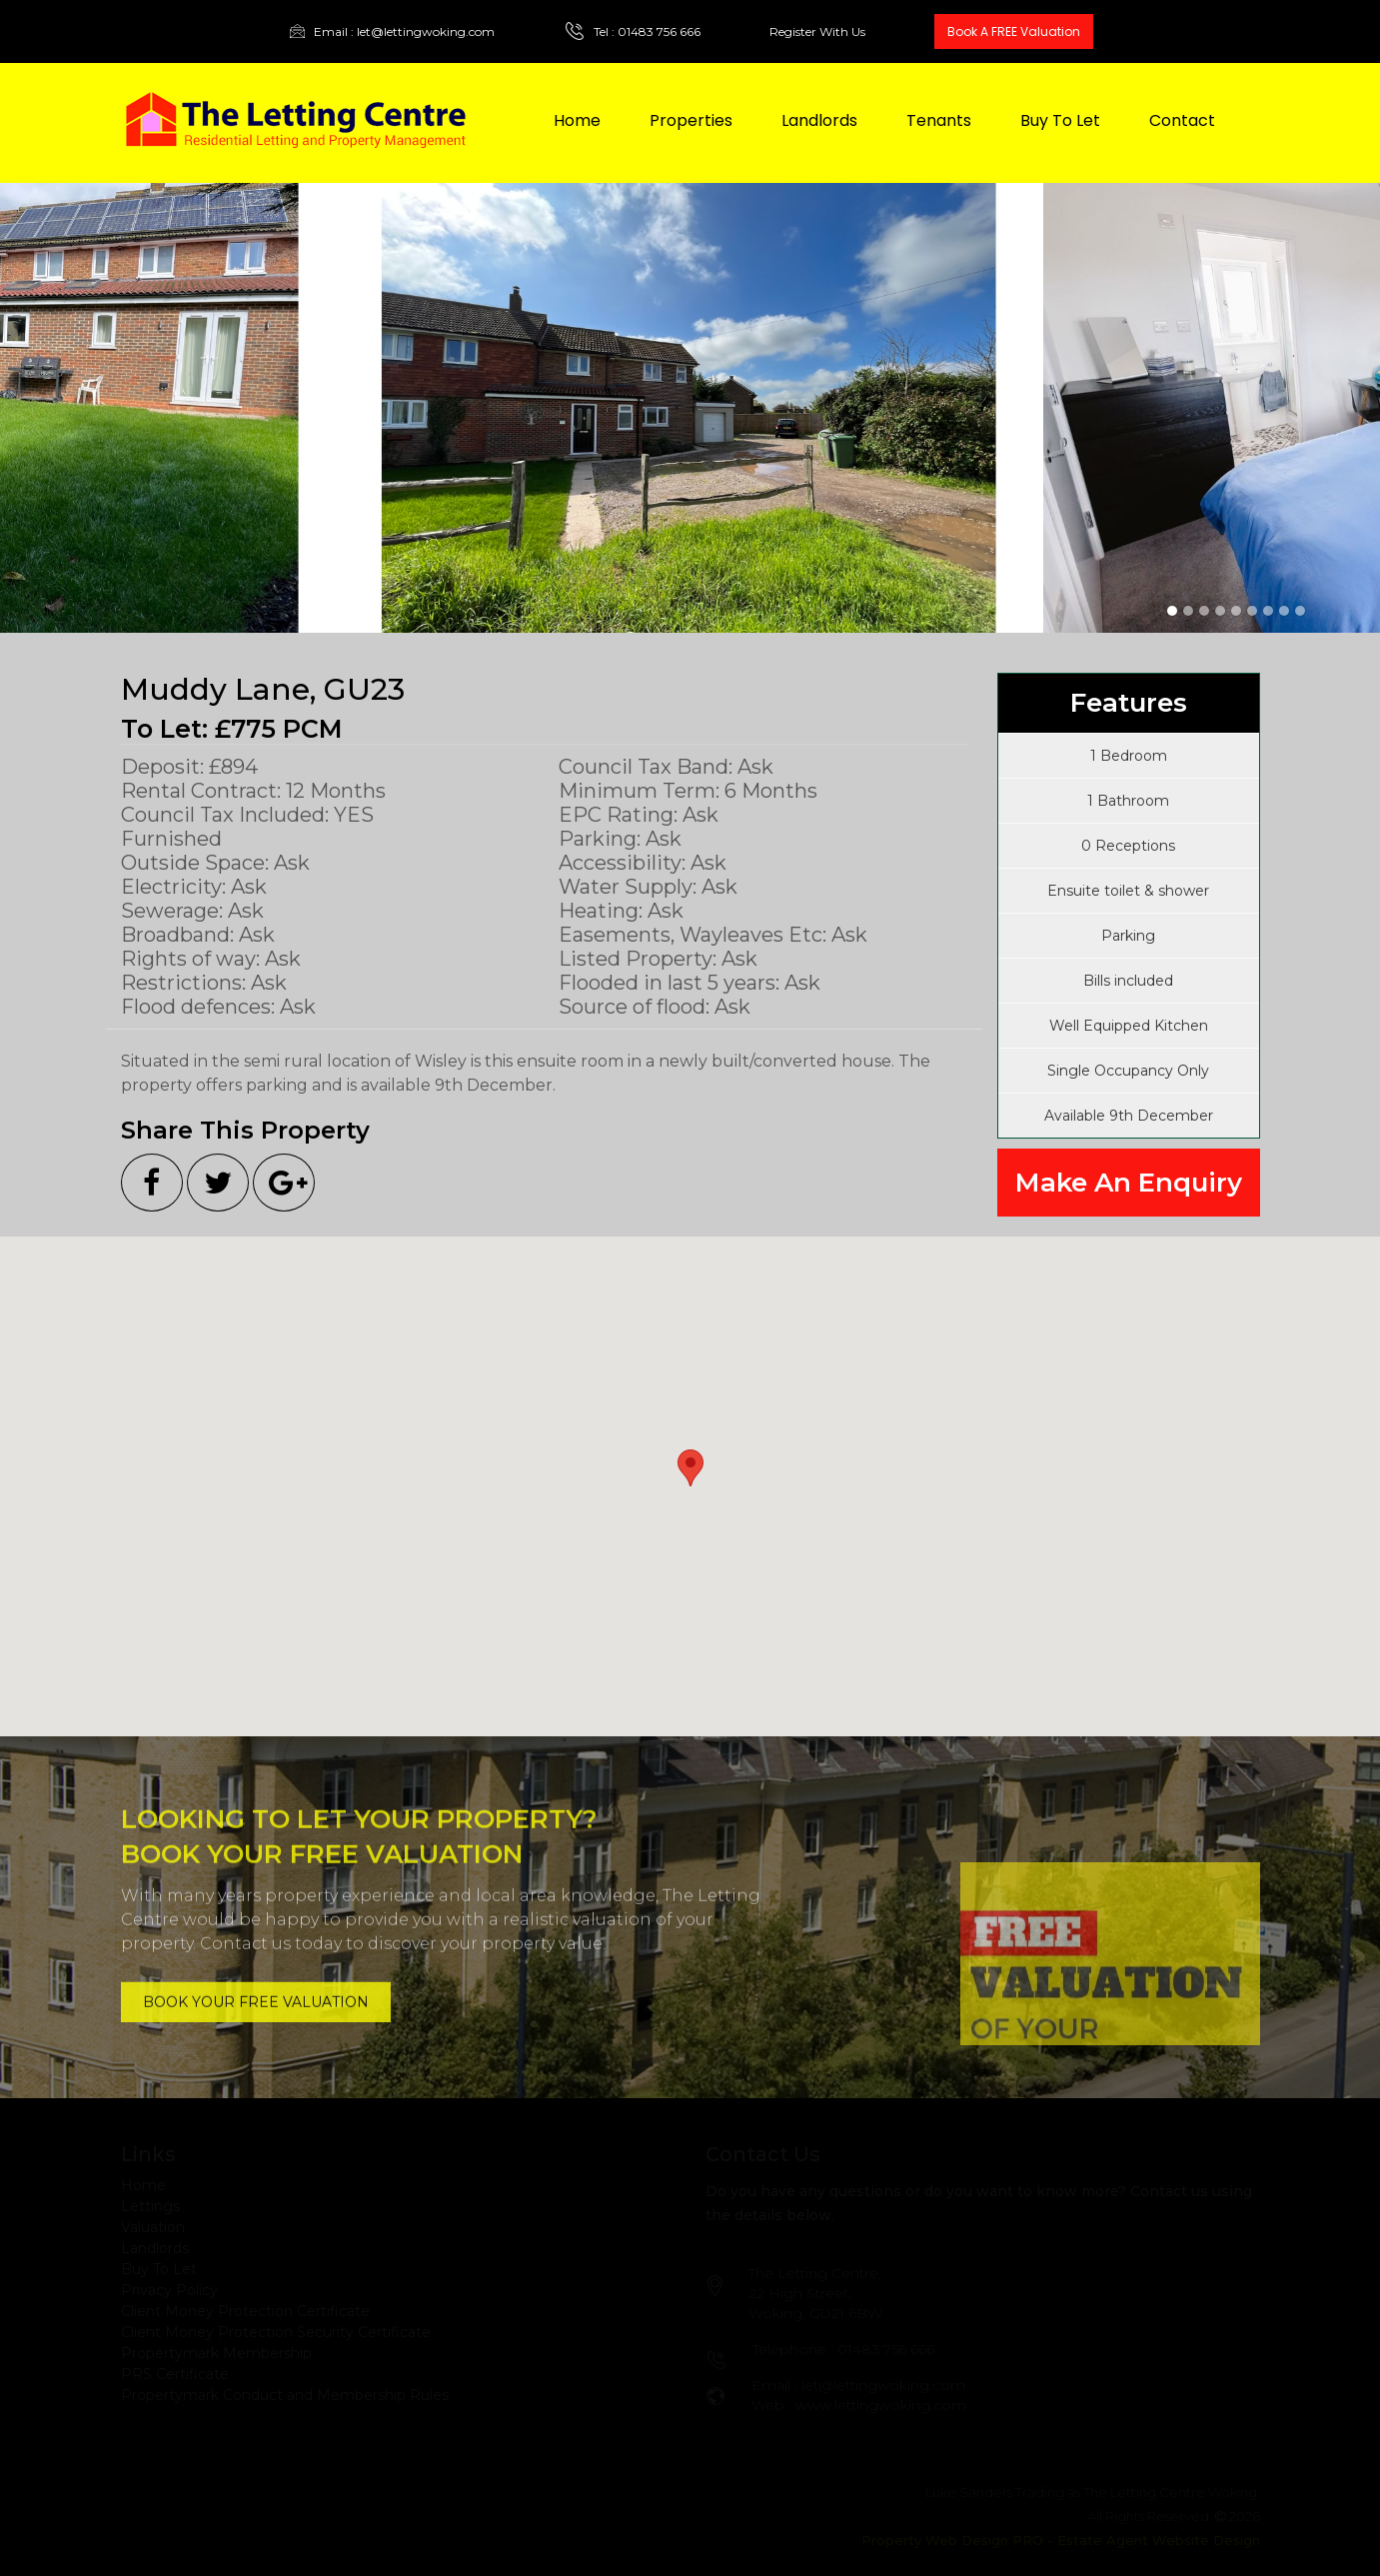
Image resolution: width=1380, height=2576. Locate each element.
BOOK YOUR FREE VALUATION (256, 1992)
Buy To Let (1060, 120)
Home (577, 120)
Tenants (938, 120)
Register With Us (817, 32)
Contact (1182, 120)
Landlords (819, 120)
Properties (691, 120)
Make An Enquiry (1128, 1183)
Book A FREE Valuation (1013, 31)
